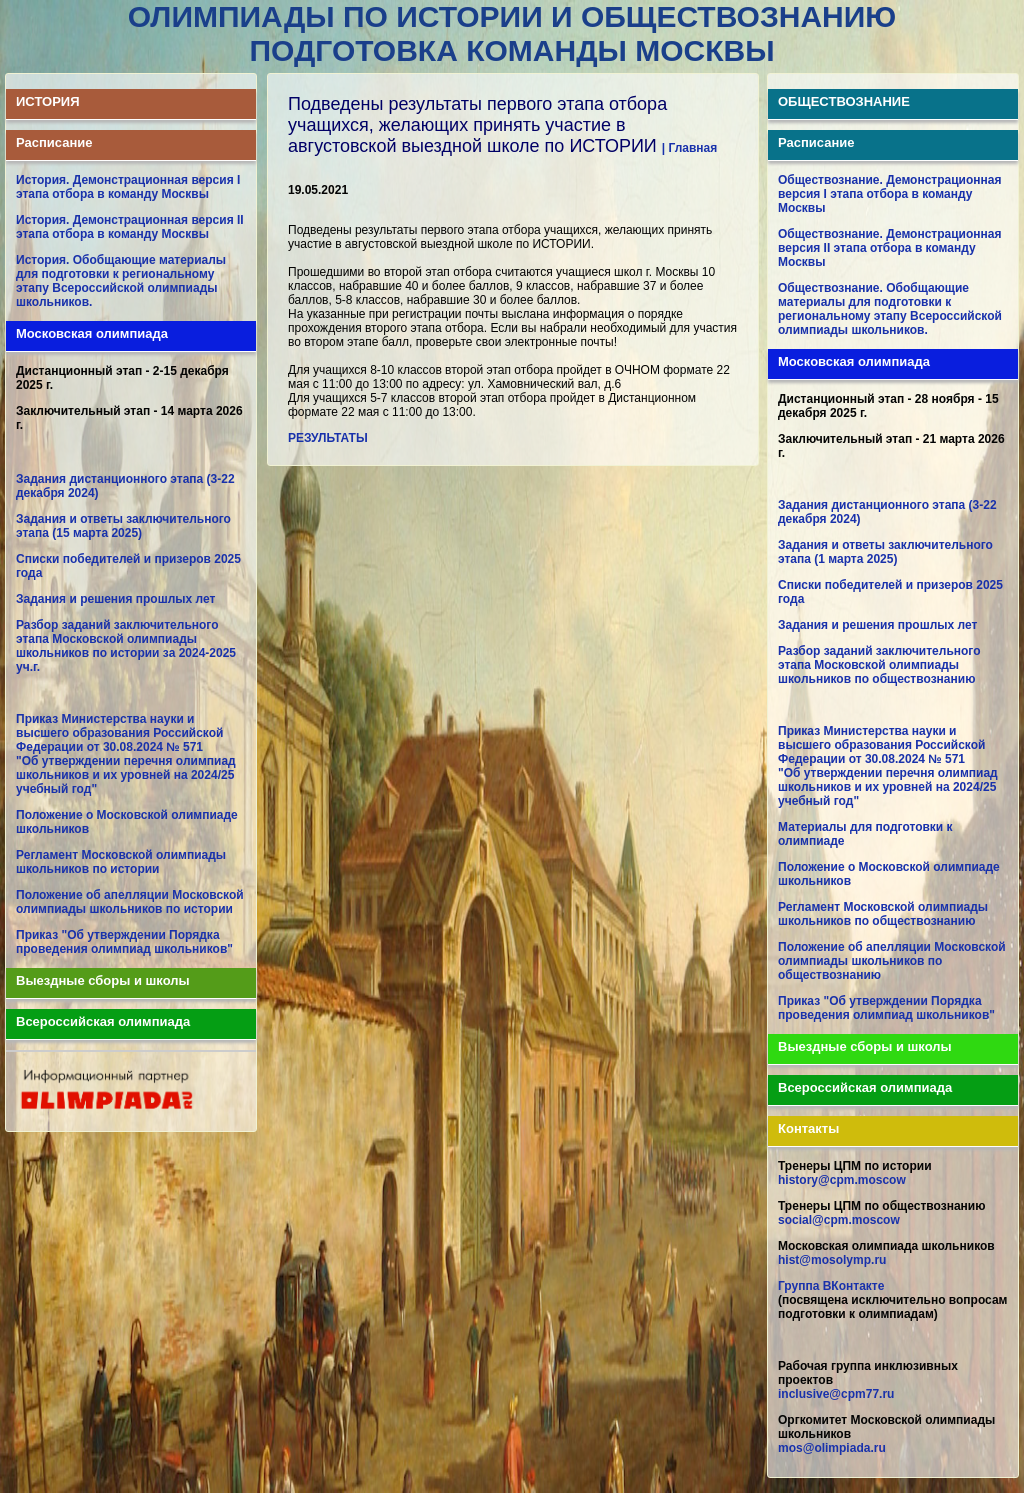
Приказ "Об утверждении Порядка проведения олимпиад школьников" (124, 942)
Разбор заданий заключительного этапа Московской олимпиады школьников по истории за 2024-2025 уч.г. (126, 646)
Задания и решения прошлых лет (115, 599)
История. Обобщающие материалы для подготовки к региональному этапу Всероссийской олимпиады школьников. (121, 281)
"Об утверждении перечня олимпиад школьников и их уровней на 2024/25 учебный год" (126, 775)
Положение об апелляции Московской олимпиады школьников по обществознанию (892, 961)
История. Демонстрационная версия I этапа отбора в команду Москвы (128, 187)
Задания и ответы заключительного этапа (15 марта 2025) (123, 526)
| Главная (690, 148)
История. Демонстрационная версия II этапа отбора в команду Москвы (130, 227)
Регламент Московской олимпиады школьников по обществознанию (883, 914)
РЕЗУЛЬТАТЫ (328, 438)
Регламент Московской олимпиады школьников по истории (121, 862)
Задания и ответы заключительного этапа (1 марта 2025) (885, 552)
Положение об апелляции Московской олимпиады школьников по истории (130, 902)
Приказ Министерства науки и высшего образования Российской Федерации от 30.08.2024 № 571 (119, 733)
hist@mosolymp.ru (832, 1260)
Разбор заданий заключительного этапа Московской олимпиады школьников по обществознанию (879, 665)
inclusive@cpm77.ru (836, 1394)
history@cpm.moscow (842, 1180)
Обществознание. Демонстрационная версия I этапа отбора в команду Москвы (890, 194)
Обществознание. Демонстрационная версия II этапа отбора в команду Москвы (890, 248)
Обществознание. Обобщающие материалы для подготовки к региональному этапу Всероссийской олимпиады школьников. (890, 309)
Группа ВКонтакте (831, 1286)
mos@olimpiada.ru (832, 1448)
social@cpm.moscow (839, 1220)
